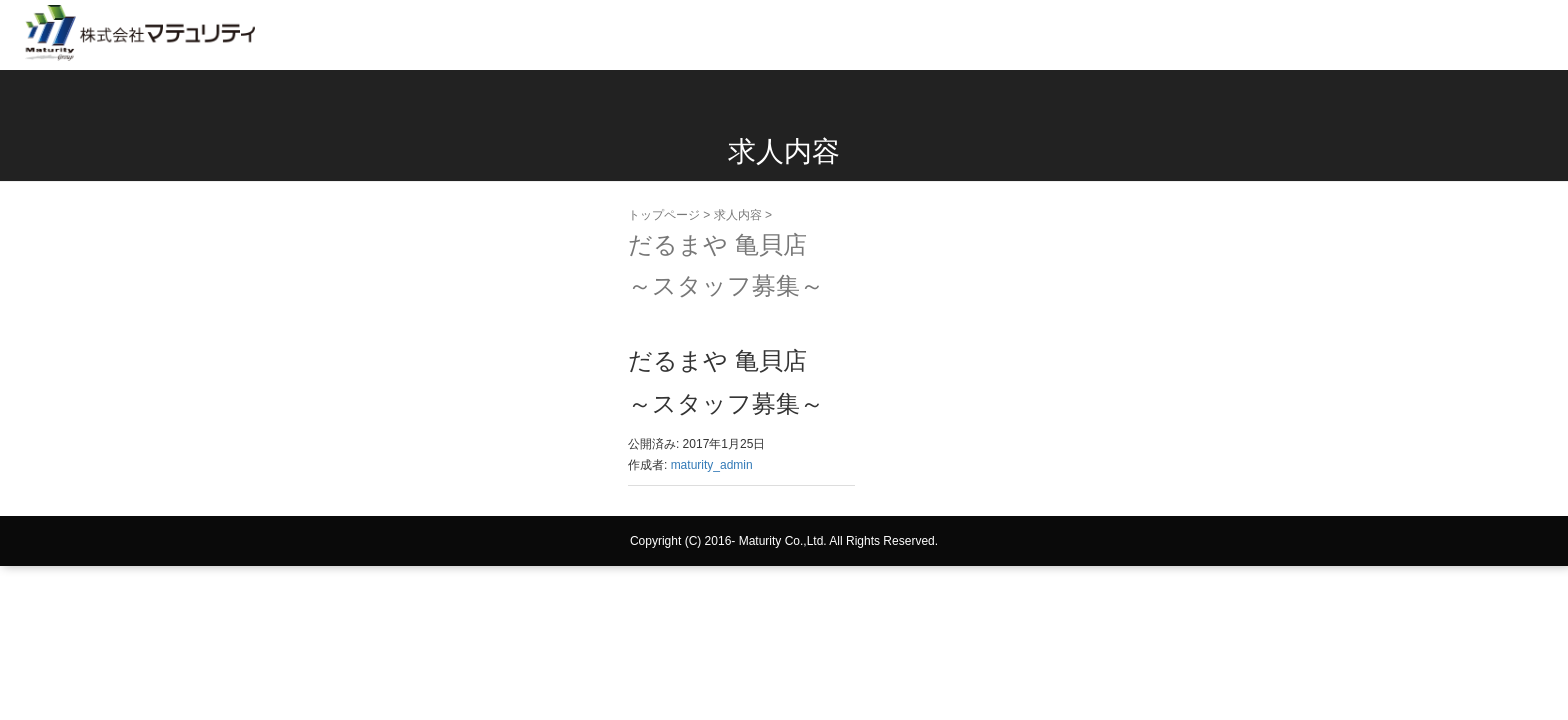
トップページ (664, 215)
